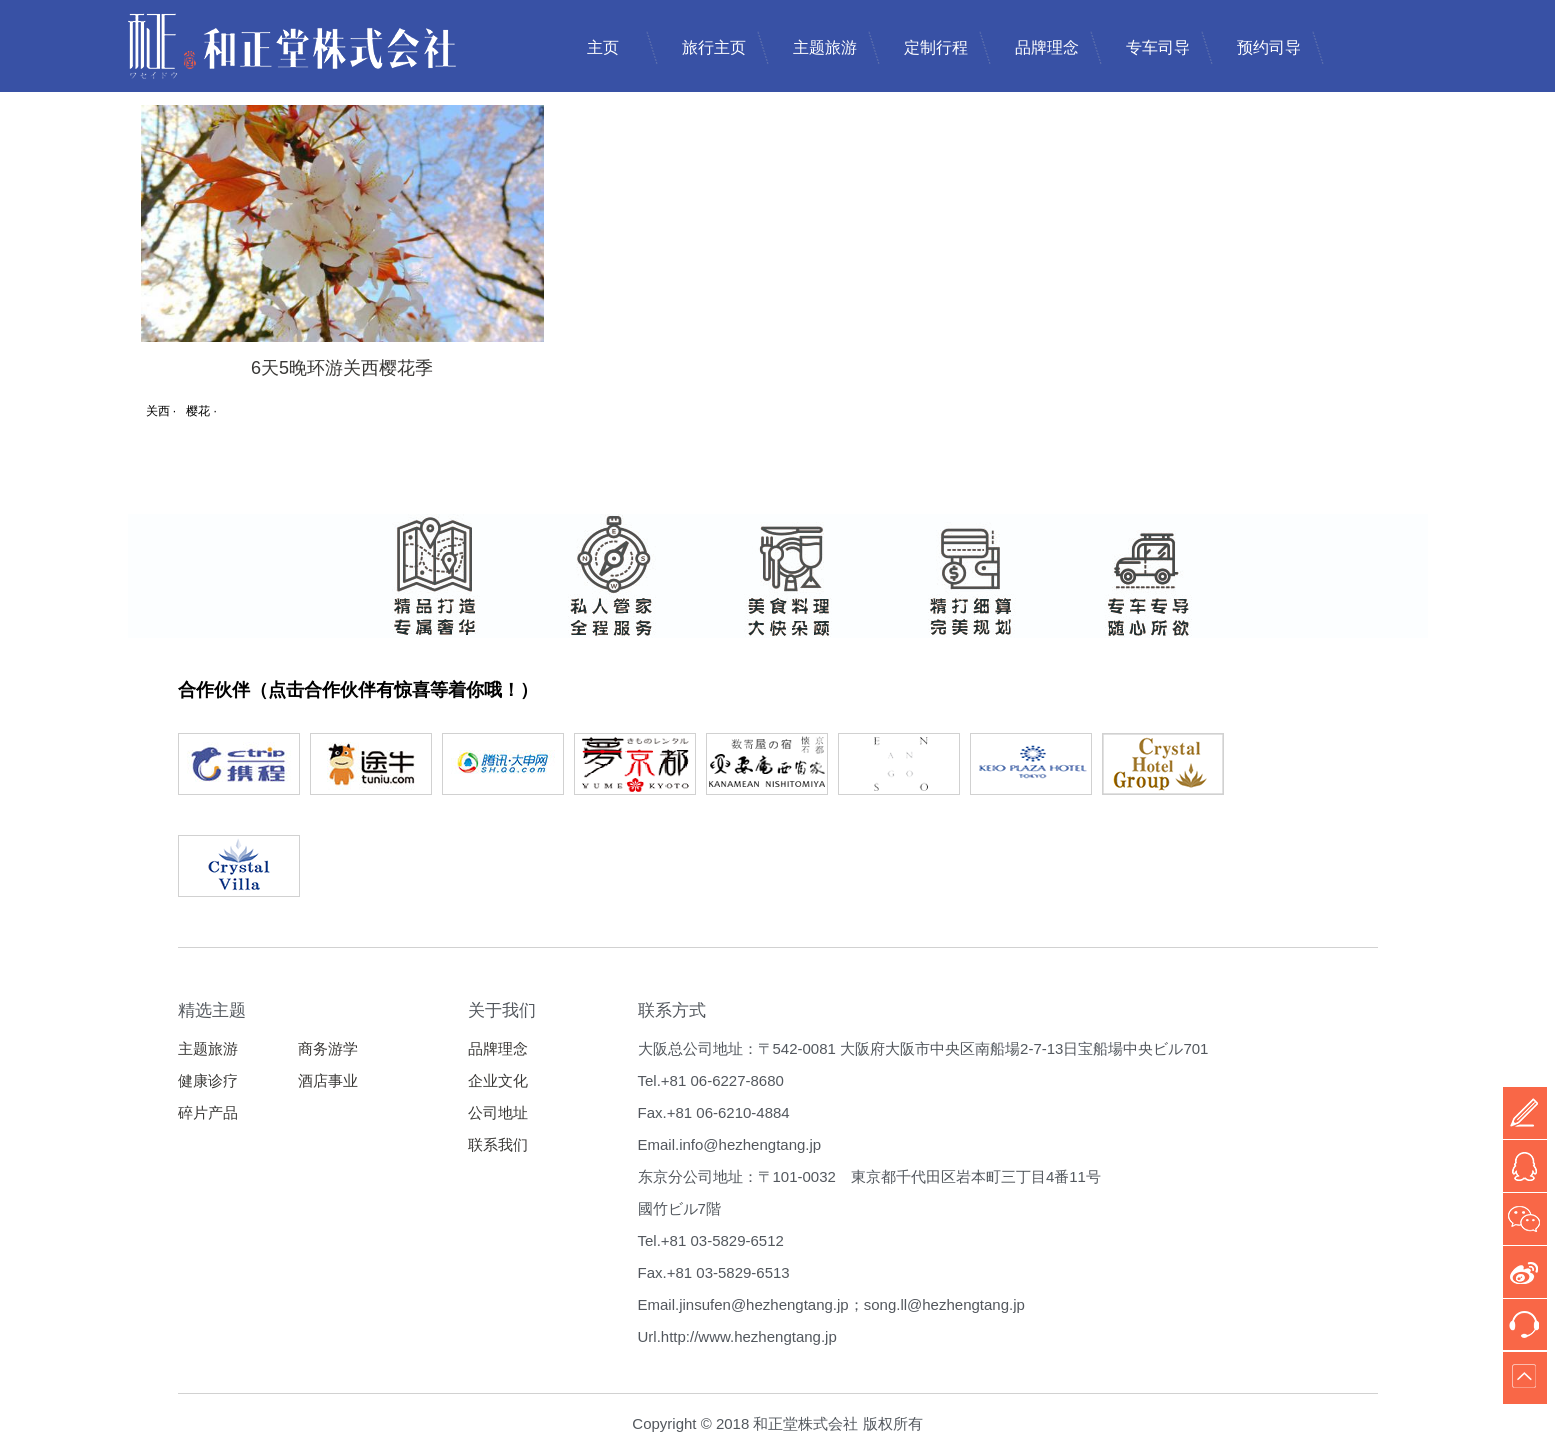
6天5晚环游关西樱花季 (342, 368)
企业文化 (498, 1080)
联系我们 (498, 1144)
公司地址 (498, 1112)
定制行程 (936, 47)
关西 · (161, 411)
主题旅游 (825, 47)
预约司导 (1269, 47)
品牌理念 (1047, 47)
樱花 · (201, 411)
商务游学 (328, 1048)
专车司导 (1158, 47)
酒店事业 (328, 1080)
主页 (603, 47)
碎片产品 (208, 1112)
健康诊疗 (208, 1080)
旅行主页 (714, 47)
